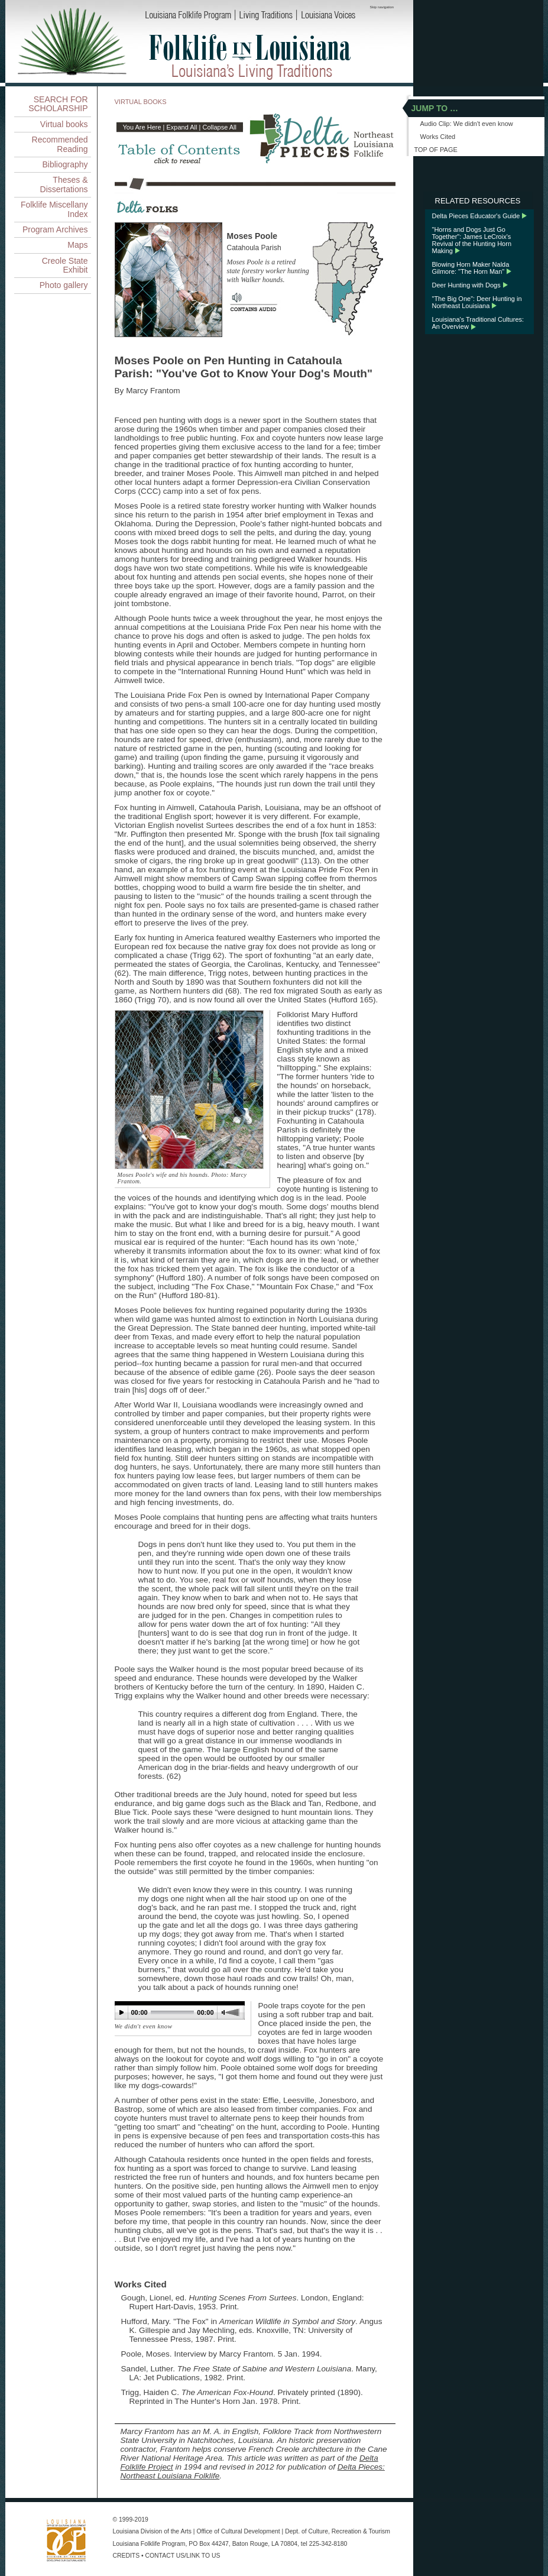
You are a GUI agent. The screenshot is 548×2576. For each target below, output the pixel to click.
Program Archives (54, 229)
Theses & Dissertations (64, 184)
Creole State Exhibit (65, 265)
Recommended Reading (60, 144)
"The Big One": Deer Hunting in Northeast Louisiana (477, 302)
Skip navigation (382, 7)
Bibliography (64, 164)
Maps (77, 245)
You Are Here (142, 127)
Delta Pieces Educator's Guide (476, 215)
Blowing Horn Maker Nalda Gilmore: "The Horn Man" (471, 268)
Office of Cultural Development (238, 2531)
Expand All (182, 127)
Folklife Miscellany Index (54, 209)
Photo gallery (64, 285)
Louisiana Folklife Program (149, 2544)
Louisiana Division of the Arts (152, 2531)
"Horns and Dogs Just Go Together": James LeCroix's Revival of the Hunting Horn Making (472, 240)
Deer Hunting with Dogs (466, 285)
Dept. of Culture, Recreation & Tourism (337, 2531)
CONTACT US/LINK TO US (183, 2555)
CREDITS (126, 2555)
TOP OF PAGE (436, 149)
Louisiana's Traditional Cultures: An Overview (478, 323)
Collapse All (219, 127)
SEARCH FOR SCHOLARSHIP (57, 104)
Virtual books (64, 124)
